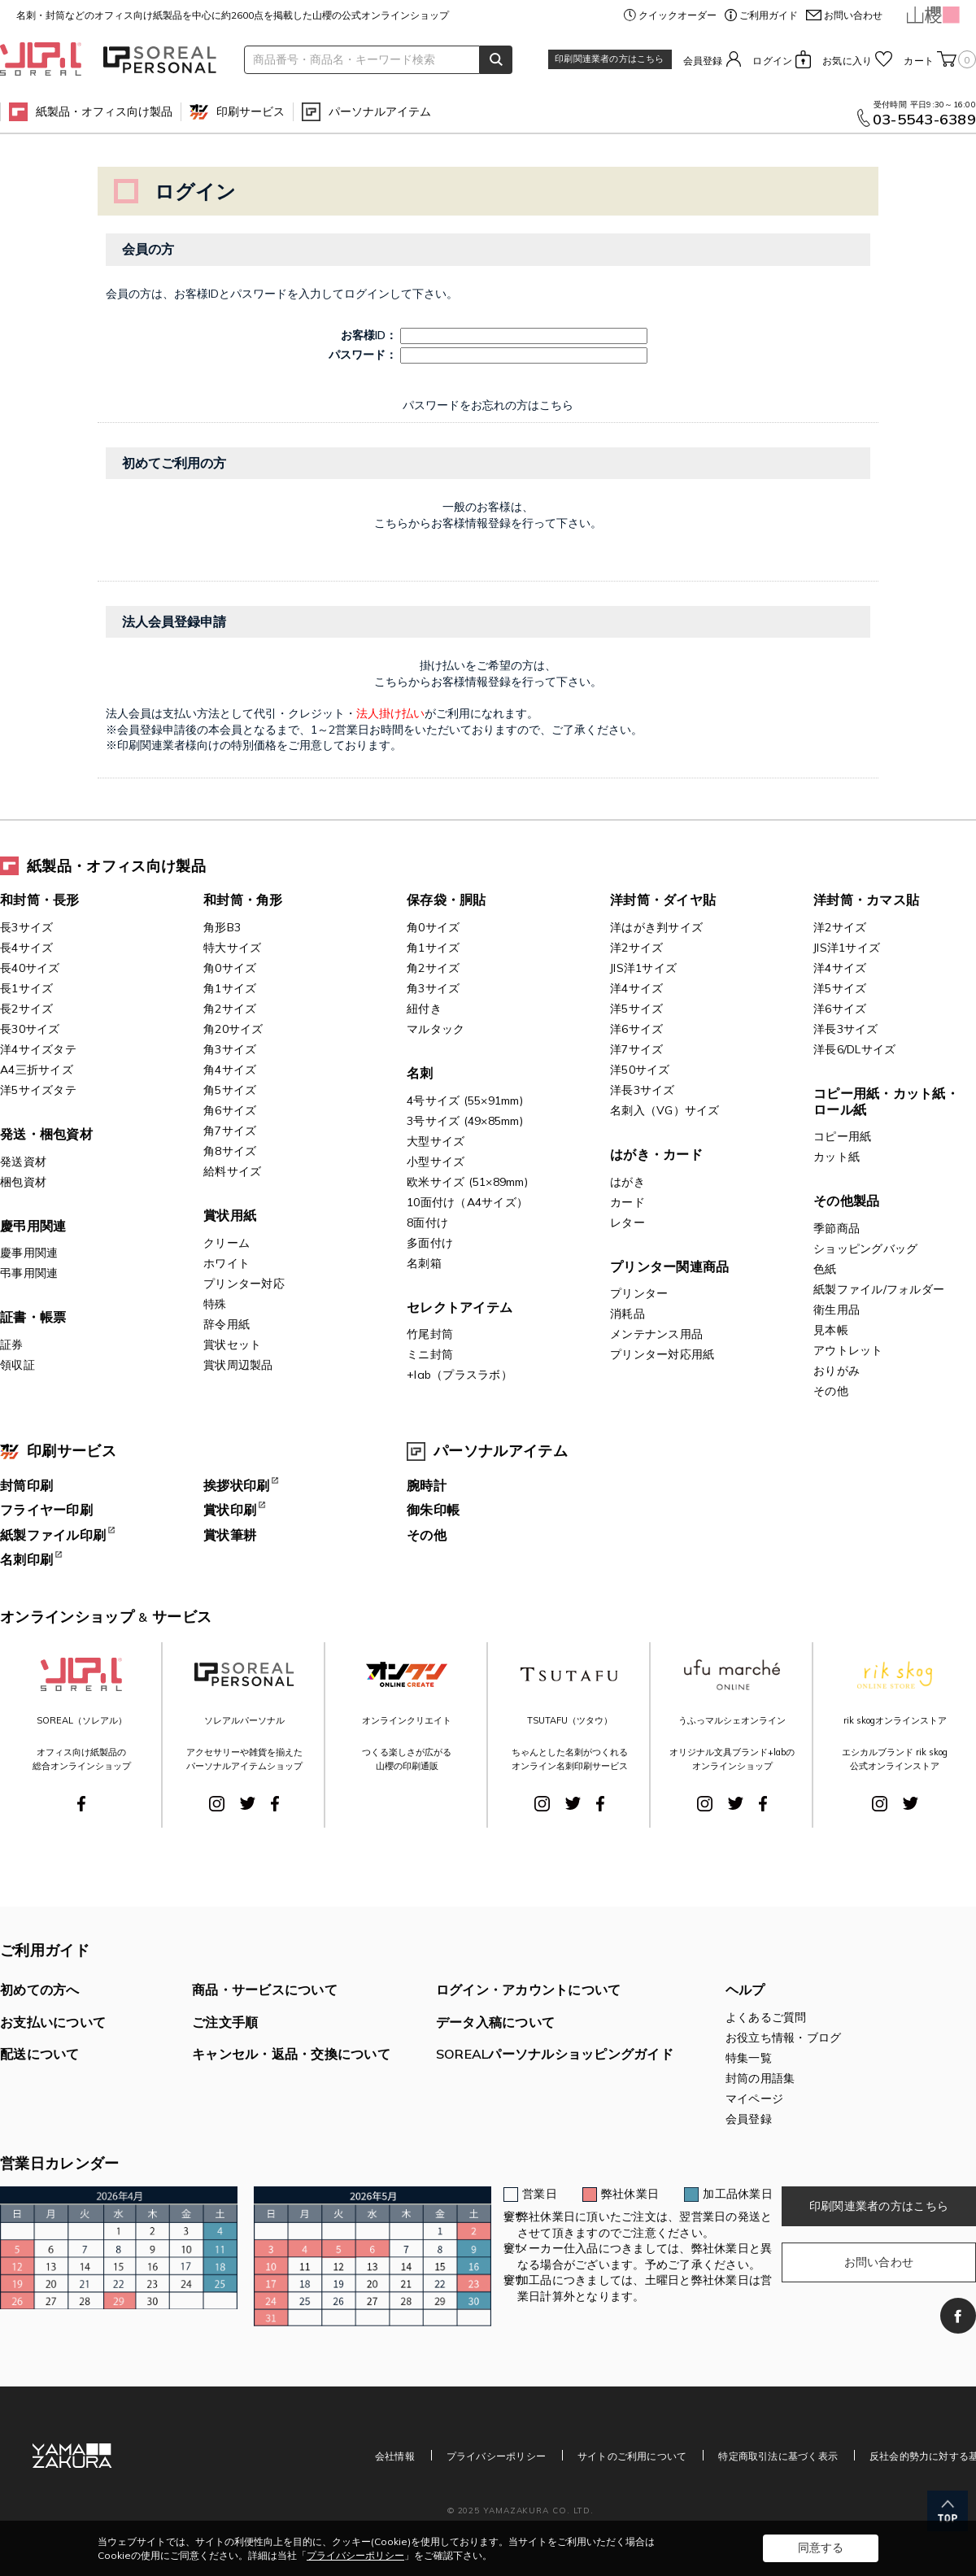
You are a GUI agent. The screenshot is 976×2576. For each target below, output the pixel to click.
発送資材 (23, 1161)
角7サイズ (229, 1130)
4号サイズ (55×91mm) (465, 1100)
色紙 (825, 1269)
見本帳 (830, 1330)
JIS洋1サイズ (643, 968)
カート (940, 59)
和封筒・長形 (40, 899)
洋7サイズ (636, 1049)
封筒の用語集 (760, 2078)
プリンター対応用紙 (662, 1354)
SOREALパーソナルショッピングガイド (554, 2054)
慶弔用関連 (33, 1226)
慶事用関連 (29, 1252)
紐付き (424, 1008)
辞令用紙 (226, 1324)
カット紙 (836, 1156)
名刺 (420, 1073)
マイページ (754, 2098)
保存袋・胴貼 (446, 899)
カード (627, 1202)
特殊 (215, 1304)
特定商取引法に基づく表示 (778, 2456)
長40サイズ (30, 968)
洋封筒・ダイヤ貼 (663, 899)
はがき (627, 1182)
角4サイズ (229, 1069)
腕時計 (427, 1485)
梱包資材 (23, 1182)
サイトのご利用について (631, 2456)
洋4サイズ (636, 988)
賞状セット (232, 1344)
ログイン (772, 60)
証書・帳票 (33, 1317)
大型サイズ (435, 1141)
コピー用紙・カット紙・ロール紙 (886, 1101)
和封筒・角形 (243, 899)
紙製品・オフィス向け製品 (104, 111)
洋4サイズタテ (38, 1049)
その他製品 (846, 1200)
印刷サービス (250, 111)
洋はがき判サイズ (656, 927)
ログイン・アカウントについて (528, 1989)
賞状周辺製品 (238, 1365)
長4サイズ (26, 947)
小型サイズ (435, 1161)
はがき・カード (656, 1154)
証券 (12, 1344)
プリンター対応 (244, 1283)
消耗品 (627, 1313)
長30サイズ (30, 1029)
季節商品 (836, 1228)
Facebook (81, 1803)
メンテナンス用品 (656, 1334)
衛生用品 (836, 1309)
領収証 (17, 1365)
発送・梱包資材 (46, 1134)
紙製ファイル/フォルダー (878, 1289)
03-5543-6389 (924, 119)
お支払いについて (53, 2022)
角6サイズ (229, 1110)
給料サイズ (232, 1171)
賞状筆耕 (229, 1535)
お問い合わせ (853, 15)
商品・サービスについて (265, 1989)
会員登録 (703, 60)
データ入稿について (495, 2022)
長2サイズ (26, 1008)
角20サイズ (233, 1029)
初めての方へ (40, 1989)
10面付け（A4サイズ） (467, 1202)
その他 (830, 1391)
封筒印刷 (26, 1485)
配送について (40, 2054)
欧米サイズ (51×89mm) (467, 1182)
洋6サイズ (636, 1029)
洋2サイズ (636, 947)
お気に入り (847, 60)
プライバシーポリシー (496, 2456)
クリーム (226, 1243)
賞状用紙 (229, 1215)
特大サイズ (232, 947)
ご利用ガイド (768, 15)
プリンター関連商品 (669, 1266)
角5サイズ (229, 1090)
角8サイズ (229, 1151)
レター (627, 1222)
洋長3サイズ (642, 1090)
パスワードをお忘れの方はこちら (488, 405)
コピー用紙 (842, 1136)
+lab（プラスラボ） (459, 1374)
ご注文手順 (225, 2022)
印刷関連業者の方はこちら (609, 58)
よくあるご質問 (766, 2017)
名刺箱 (424, 1263)
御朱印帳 (433, 1510)
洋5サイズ (636, 1008)
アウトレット (848, 1350)
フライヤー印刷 (46, 1510)
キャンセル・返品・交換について (291, 2054)
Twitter (247, 1803)
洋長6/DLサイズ (854, 1049)
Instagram (216, 1803)
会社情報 (395, 2456)
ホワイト (226, 1263)
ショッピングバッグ (865, 1248)
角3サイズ (229, 1049)
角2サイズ (229, 1008)
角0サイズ (229, 968)
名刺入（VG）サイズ (665, 1110)
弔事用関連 (29, 1273)
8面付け (427, 1222)
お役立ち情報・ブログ (783, 2037)
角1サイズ (229, 988)
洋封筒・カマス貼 (866, 899)
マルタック (435, 1029)
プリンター (639, 1293)
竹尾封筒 (430, 1334)
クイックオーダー (677, 15)
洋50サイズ (640, 1069)
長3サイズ (26, 927)
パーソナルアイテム (380, 111)
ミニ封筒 (430, 1354)
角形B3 (222, 927)
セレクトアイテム (459, 1307)
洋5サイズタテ (38, 1090)
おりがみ (836, 1370)
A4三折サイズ (36, 1069)
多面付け (430, 1243)
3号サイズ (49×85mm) (465, 1121)
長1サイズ (26, 988)
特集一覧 (748, 2058)
